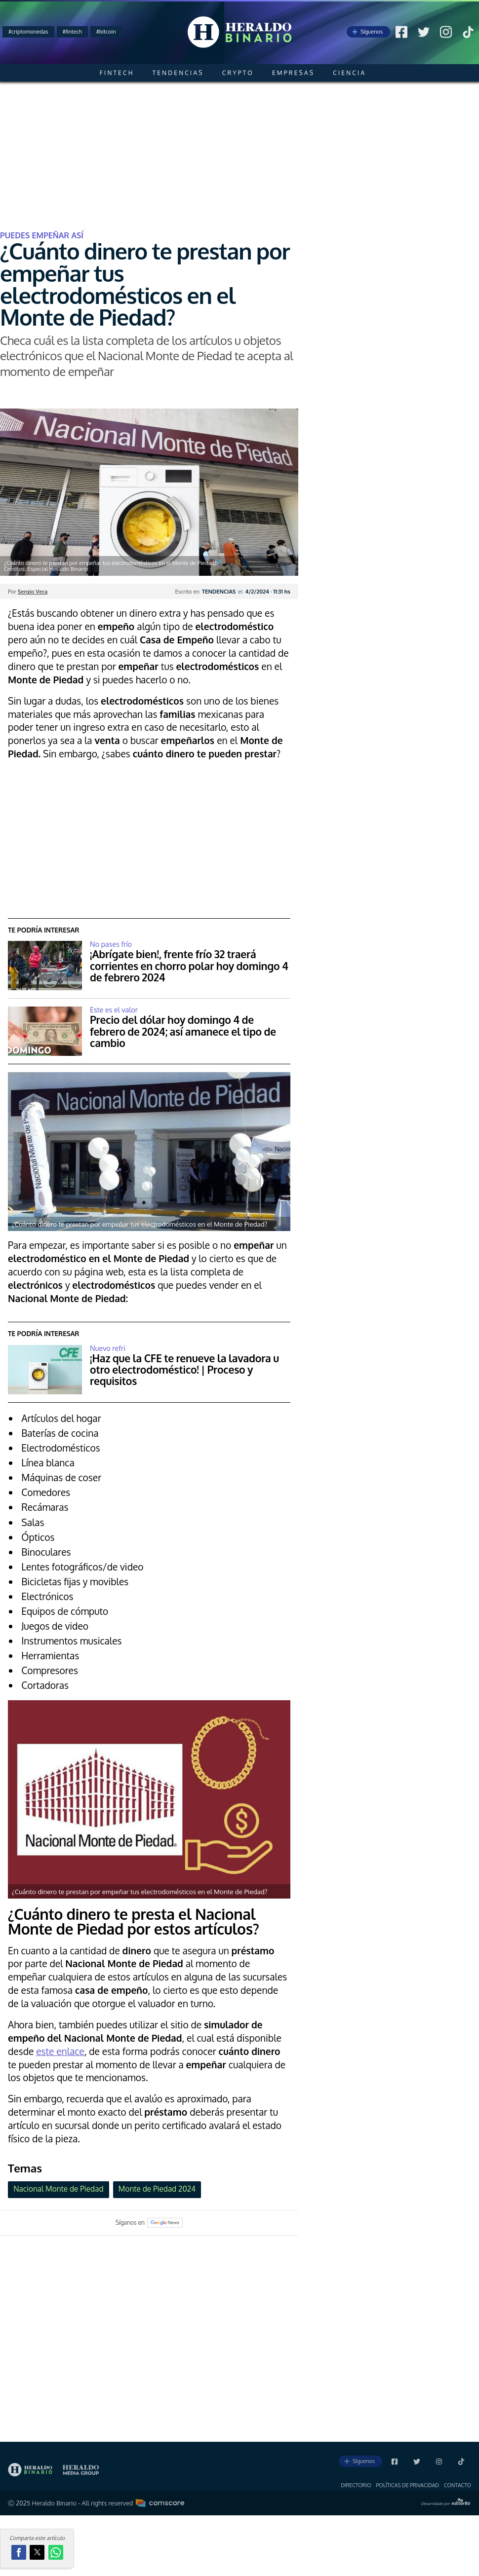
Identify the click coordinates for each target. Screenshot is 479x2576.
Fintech (117, 72)
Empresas (293, 72)
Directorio (356, 2485)
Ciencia (349, 72)
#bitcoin (106, 31)
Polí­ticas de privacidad (407, 2485)
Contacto (457, 2485)
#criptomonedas (28, 31)
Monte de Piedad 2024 (157, 2189)
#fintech (72, 31)
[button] (18, 2552)
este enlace (60, 2051)
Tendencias (178, 72)
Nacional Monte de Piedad (58, 2189)
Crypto (238, 72)
